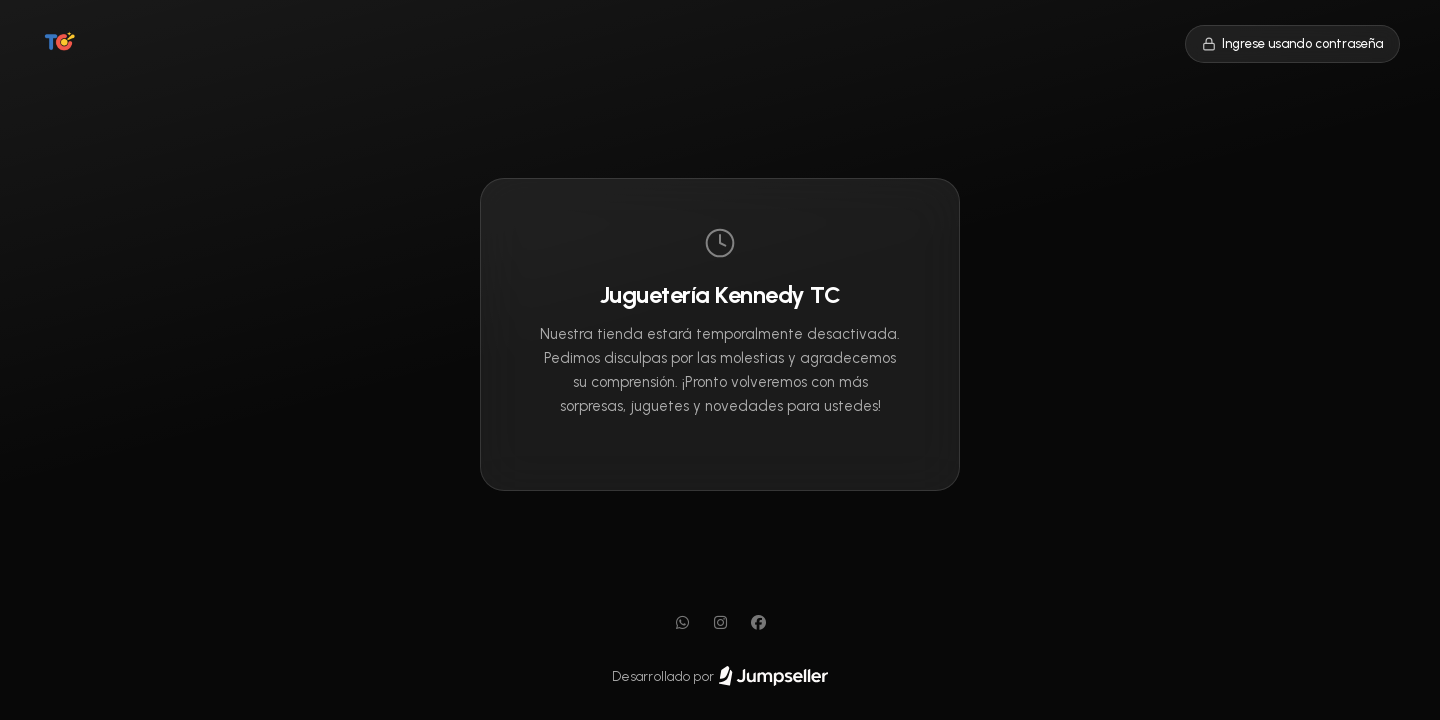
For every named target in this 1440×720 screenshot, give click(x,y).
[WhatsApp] (682, 623)
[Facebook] (758, 623)
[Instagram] (720, 623)
